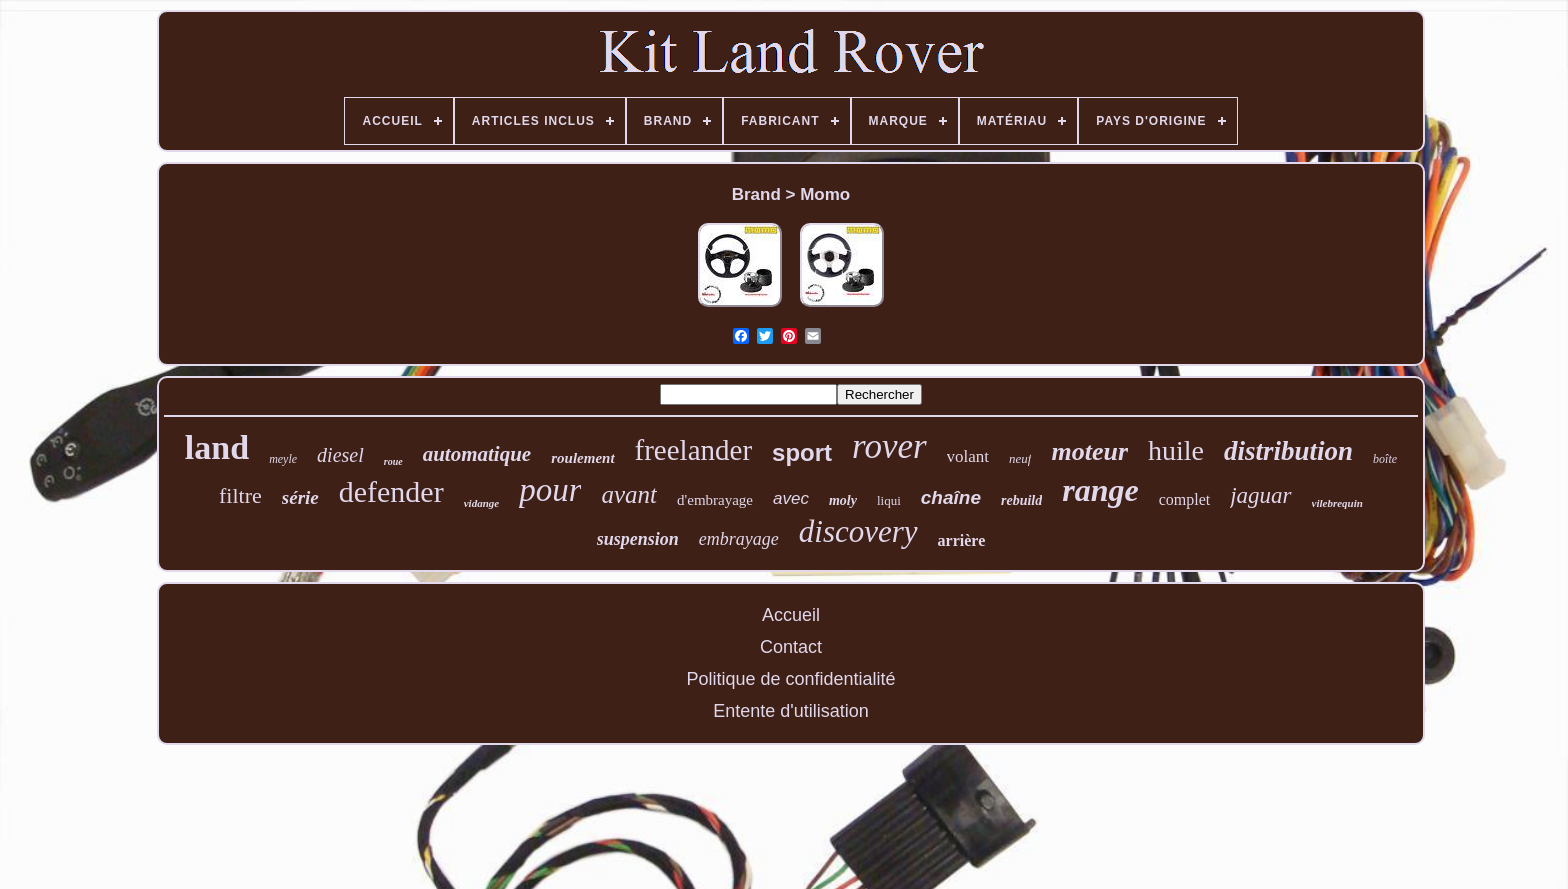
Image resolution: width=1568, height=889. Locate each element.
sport (802, 452)
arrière (962, 540)
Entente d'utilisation (791, 711)
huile (1176, 450)
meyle (283, 459)
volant (968, 456)
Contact (791, 647)
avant (629, 494)
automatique (477, 454)
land (217, 447)
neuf (1020, 458)
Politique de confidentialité (790, 679)
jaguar (1260, 495)
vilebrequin (1337, 503)
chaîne (951, 497)
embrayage (739, 539)
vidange (481, 503)
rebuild (1021, 500)
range (1100, 490)
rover (889, 446)
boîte (1385, 459)
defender (391, 491)
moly (843, 500)
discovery (858, 531)
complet (1185, 499)
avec (791, 498)
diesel (340, 455)
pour (550, 490)
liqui (889, 500)
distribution (1288, 451)
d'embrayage (715, 500)
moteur (1089, 451)
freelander (694, 450)
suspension (638, 539)
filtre (240, 495)
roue (393, 461)
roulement (582, 458)
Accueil (791, 615)
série (300, 497)
